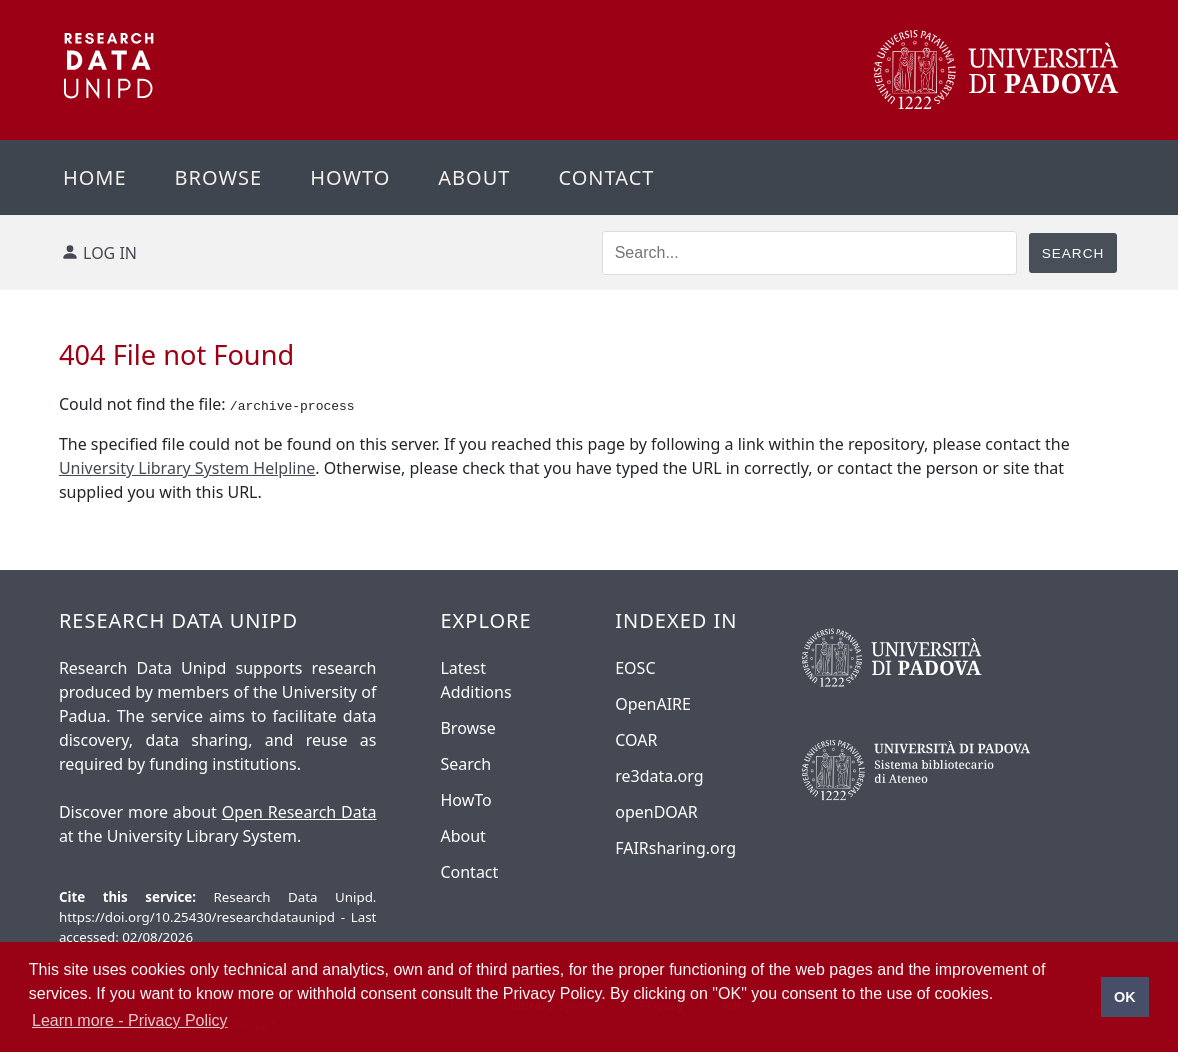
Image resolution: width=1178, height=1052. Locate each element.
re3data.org (659, 776)
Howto (350, 177)
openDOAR (656, 812)
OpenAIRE (653, 704)
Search (465, 764)
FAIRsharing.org (675, 848)
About (474, 177)
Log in (110, 253)
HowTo (465, 800)
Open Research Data (299, 812)
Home (95, 177)
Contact (606, 177)
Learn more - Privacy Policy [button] (130, 1020)
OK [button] (1125, 997)
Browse (219, 177)
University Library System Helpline (187, 468)
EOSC (635, 668)
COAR (636, 740)
